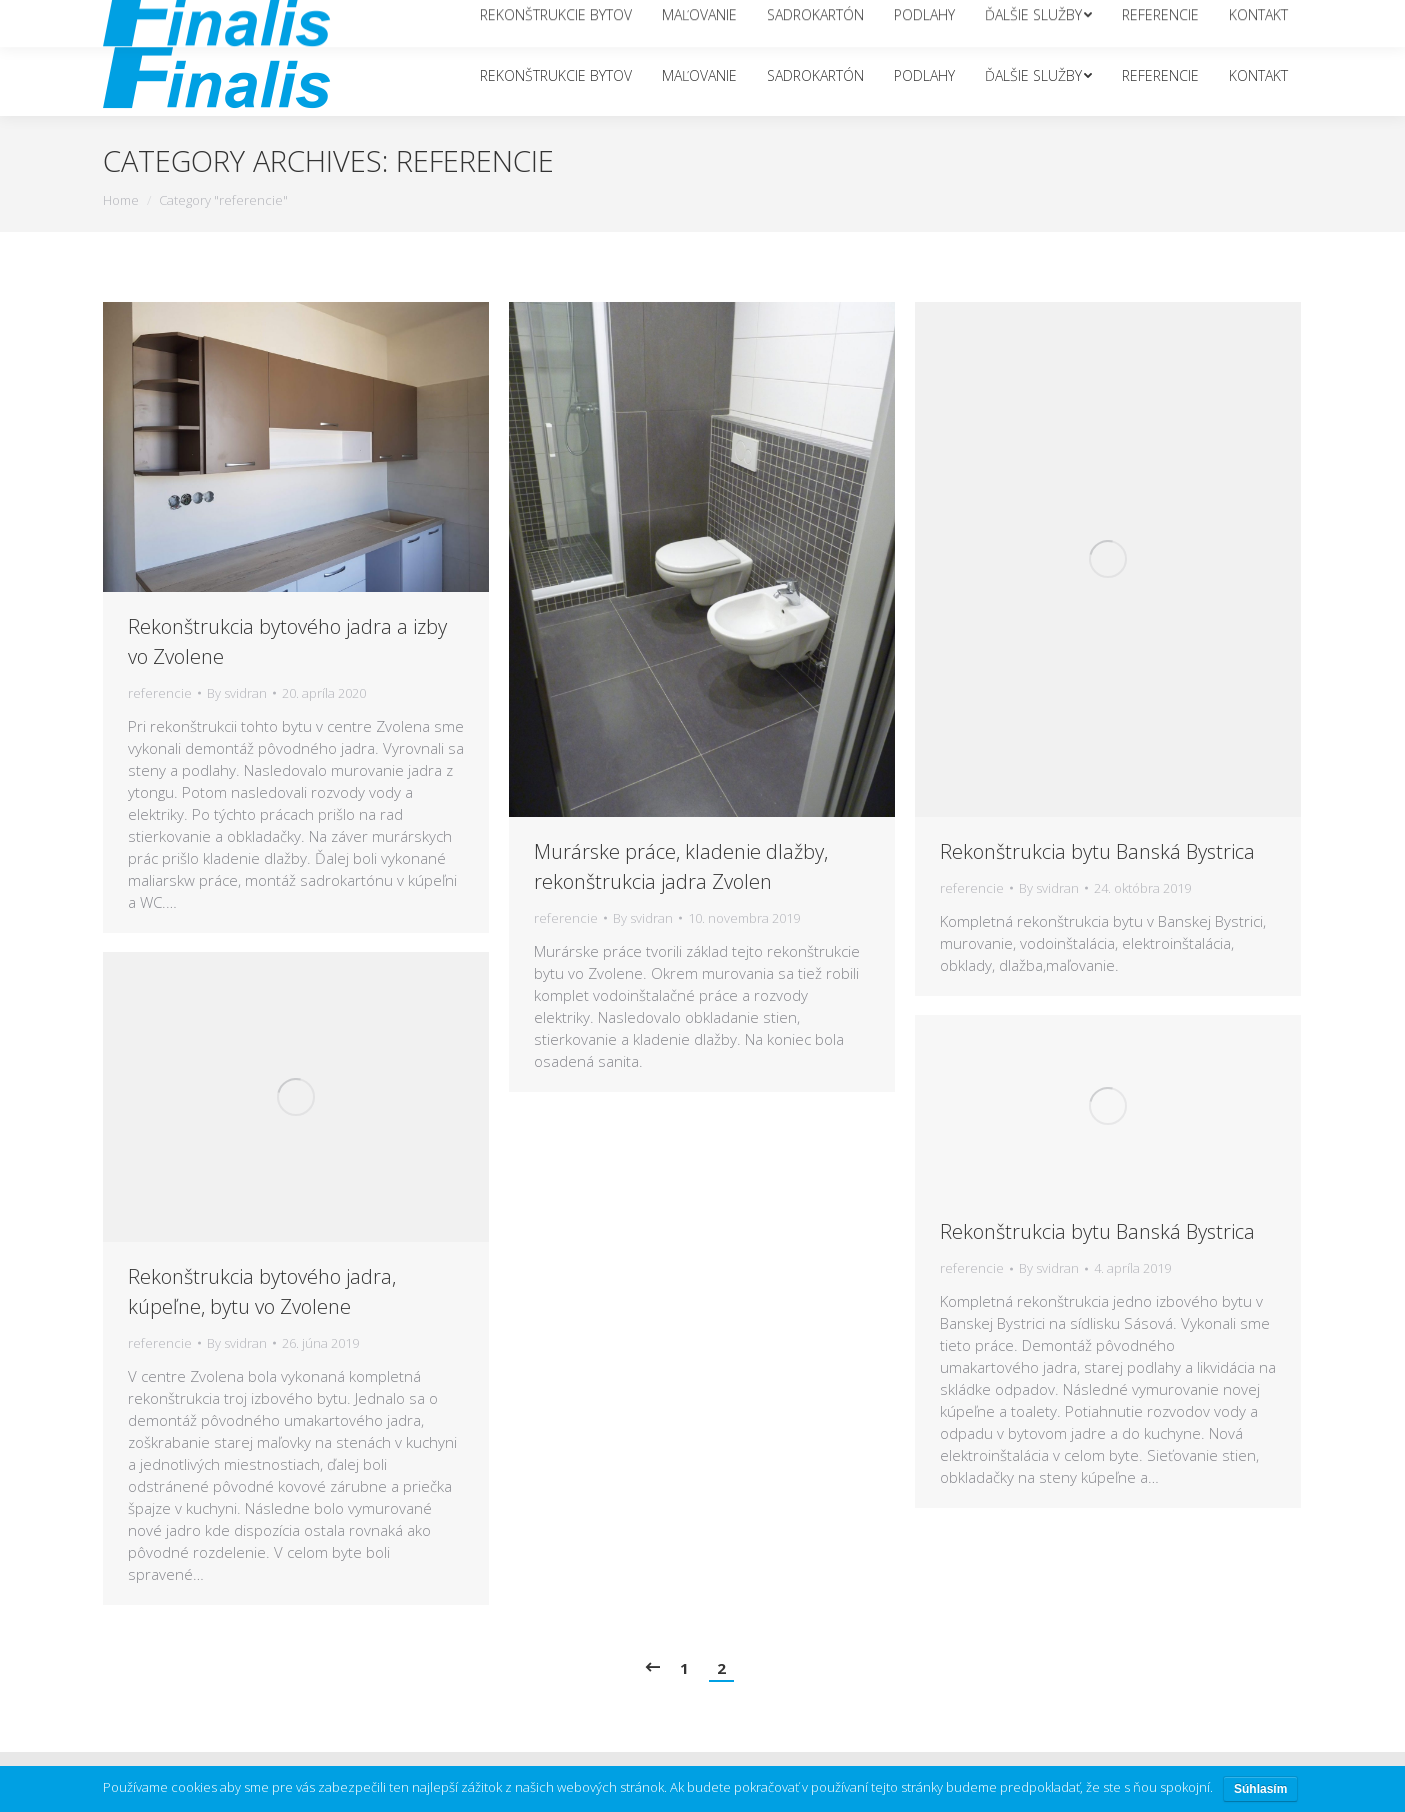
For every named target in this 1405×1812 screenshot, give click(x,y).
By (237, 693)
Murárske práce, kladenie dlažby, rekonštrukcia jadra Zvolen (681, 866)
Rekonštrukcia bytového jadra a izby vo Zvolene (287, 641)
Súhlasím (1260, 1789)
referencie (160, 693)
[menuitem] (556, 76)
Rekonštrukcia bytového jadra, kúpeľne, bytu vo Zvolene (262, 1291)
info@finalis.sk (1089, 18)
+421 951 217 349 (1207, 18)
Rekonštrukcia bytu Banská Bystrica (1097, 851)
